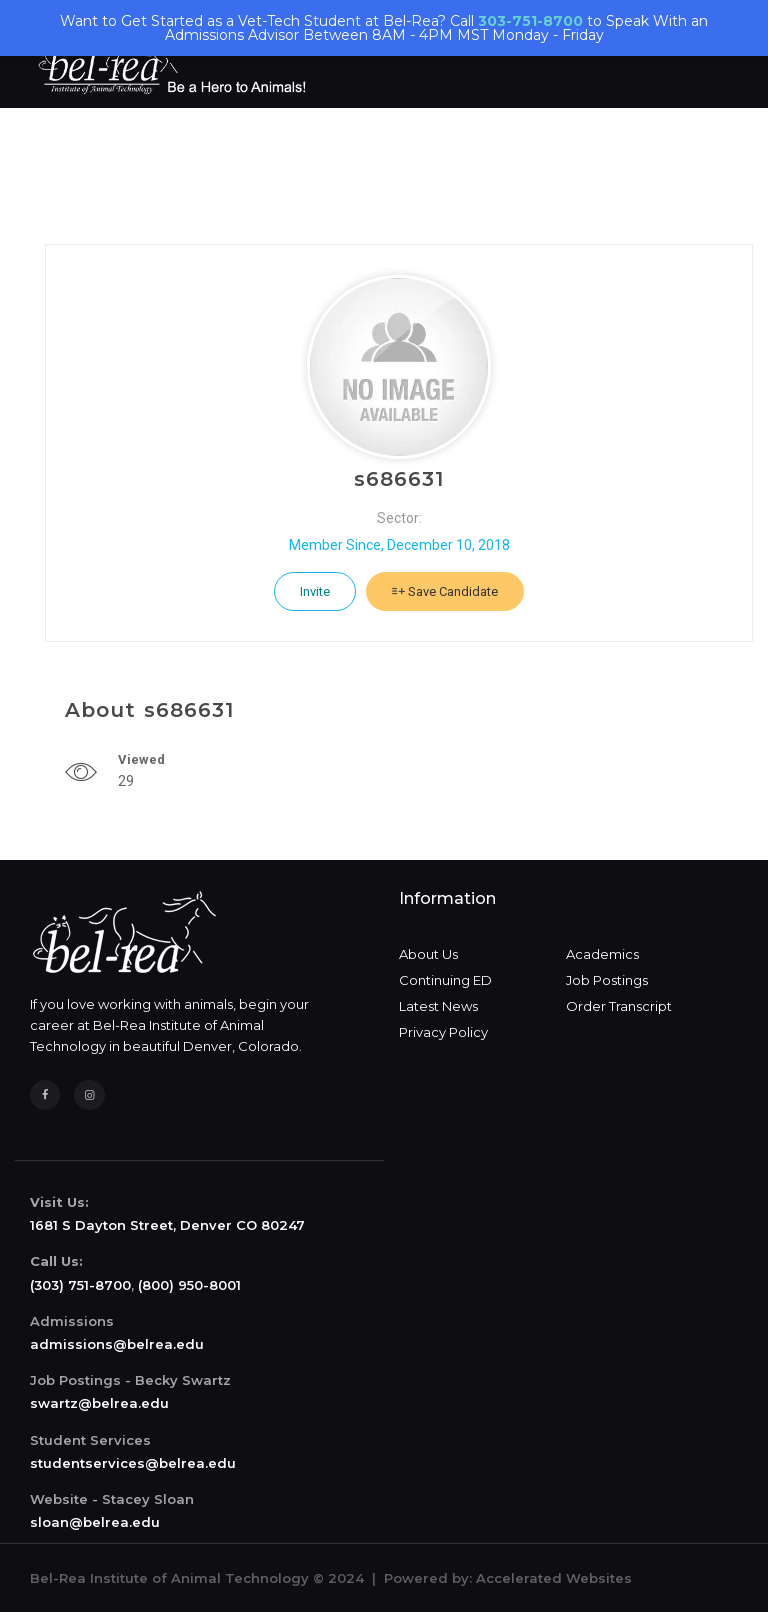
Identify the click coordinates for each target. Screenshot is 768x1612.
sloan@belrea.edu (95, 1522)
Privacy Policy (443, 1032)
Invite (315, 591)
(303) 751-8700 (80, 1285)
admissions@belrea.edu (117, 1344)
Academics (602, 954)
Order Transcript (619, 1006)
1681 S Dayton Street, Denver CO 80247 (167, 1225)
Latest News (438, 1006)
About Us (428, 954)
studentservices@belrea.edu (133, 1463)
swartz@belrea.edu (99, 1403)
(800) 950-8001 (189, 1285)
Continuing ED (445, 980)
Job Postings (607, 980)
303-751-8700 (530, 21)
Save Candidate (445, 591)
